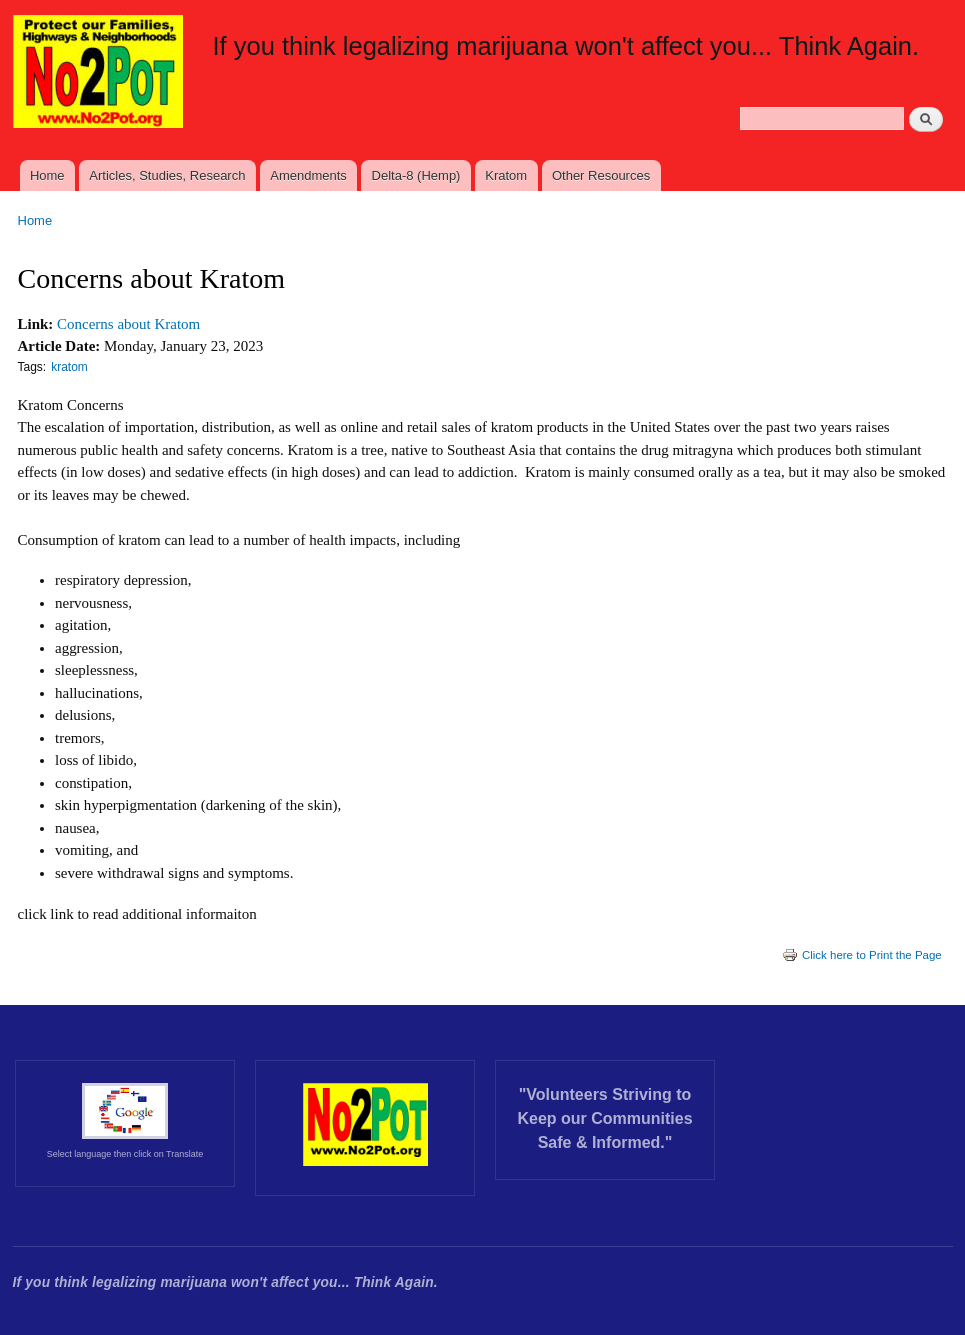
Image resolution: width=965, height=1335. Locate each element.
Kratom (506, 175)
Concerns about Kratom (128, 324)
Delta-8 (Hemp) (416, 175)
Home (47, 175)
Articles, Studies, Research (167, 175)
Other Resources (601, 175)
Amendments (308, 175)
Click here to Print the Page (862, 955)
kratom (69, 367)
